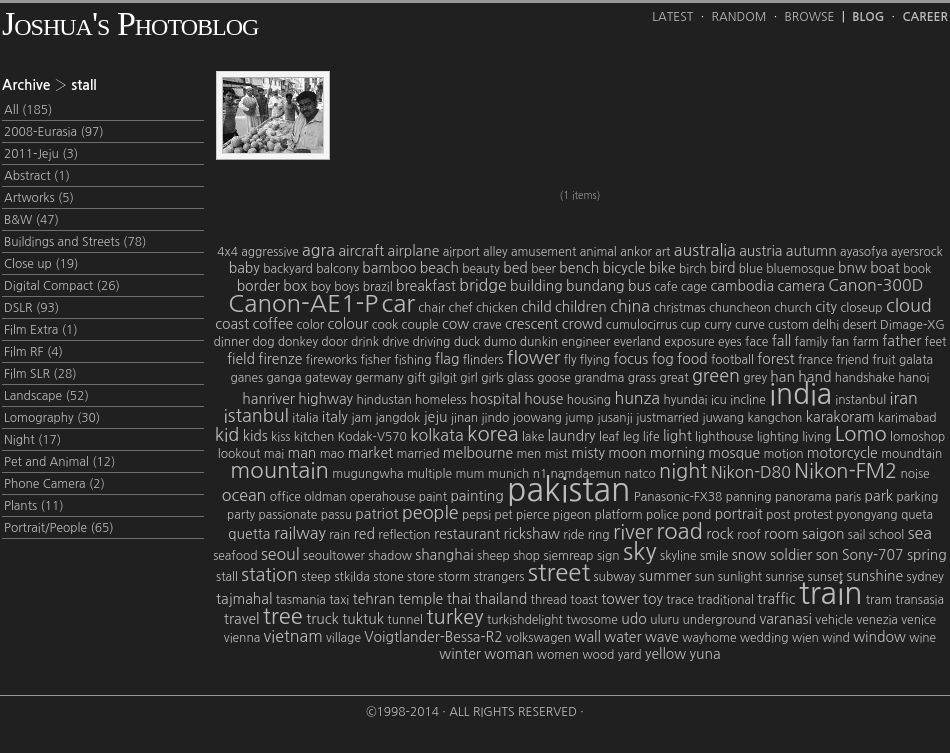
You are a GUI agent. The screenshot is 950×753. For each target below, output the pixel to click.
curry (717, 325)
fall (782, 341)
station (269, 575)
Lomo (861, 434)
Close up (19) (41, 264)
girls (492, 378)
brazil (378, 287)
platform (619, 515)
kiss (280, 437)
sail (856, 535)
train (831, 593)
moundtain (911, 454)
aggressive (269, 252)
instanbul (860, 400)
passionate (287, 515)
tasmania (301, 600)
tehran (374, 599)
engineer (585, 342)
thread (549, 600)
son (827, 555)
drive (395, 342)
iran (904, 398)
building (536, 286)
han (782, 377)
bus (639, 286)
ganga (284, 378)
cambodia (742, 286)
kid (227, 435)
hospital (495, 399)
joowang (537, 418)
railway (300, 533)
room (781, 534)
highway (325, 399)
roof (748, 535)
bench (579, 268)
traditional (725, 600)
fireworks (331, 360)
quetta (249, 534)
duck (467, 342)
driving (432, 342)
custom (788, 325)
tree (283, 616)
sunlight (740, 577)
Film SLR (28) (40, 374)
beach (439, 268)
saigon (823, 534)
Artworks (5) (39, 198)
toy (653, 599)
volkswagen (538, 638)
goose (553, 378)
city (826, 307)
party (241, 515)
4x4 (227, 252)
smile (714, 556)
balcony (337, 269)
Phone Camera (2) (54, 484)
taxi (339, 600)
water (622, 637)
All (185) (28, 110)
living (816, 437)
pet (503, 515)
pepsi (476, 515)
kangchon (774, 418)
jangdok (397, 418)
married (418, 454)
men (529, 454)
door (334, 342)
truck (322, 619)
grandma (599, 378)
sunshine (874, 576)
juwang (723, 418)
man (301, 453)
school (887, 535)
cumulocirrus (641, 325)
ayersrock (917, 252)
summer (665, 576)
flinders (483, 360)
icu (719, 400)
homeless (441, 400)
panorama (803, 497)
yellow (665, 654)
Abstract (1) (37, 176)
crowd (582, 324)
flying (595, 360)
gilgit (443, 378)
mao (332, 454)
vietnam (293, 636)
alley (495, 252)
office (285, 497)
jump (579, 418)
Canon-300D (875, 285)
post (778, 515)
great (673, 378)
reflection (404, 535)
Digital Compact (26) (62, 286)
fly (570, 360)
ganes (246, 378)
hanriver (268, 399)
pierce (532, 515)
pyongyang (866, 515)
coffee (272, 324)
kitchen (314, 437)
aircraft (361, 251)
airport (461, 252)
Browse (810, 17)
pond (696, 515)
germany (379, 378)
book (917, 269)
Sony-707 (873, 555)
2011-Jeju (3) (41, 154)
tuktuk (363, 619)
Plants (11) (34, 506)
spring (927, 555)
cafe (665, 287)
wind (836, 638)
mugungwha (367, 474)
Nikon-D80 (751, 472)
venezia (876, 620)
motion (783, 454)
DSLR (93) (31, 308)
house (543, 399)
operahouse (382, 497)
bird (722, 268)
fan (840, 342)
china (630, 306)
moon (627, 453)
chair (431, 308)
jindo (495, 418)
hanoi (913, 378)
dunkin (539, 342)
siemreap (568, 556)
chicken (497, 308)
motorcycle (842, 453)
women (558, 655)
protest (813, 515)
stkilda (351, 577)
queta (917, 515)
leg (631, 437)
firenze (280, 359)
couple (420, 325)
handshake (865, 378)
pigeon (572, 515)
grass (642, 378)
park (879, 496)
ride (573, 535)
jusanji (615, 418)
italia (305, 418)
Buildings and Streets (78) (75, 242)
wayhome (709, 638)
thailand (501, 599)
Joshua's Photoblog (130, 23)
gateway (328, 378)
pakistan (568, 490)
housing (589, 400)
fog (663, 359)
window (879, 637)
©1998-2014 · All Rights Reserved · (475, 712)
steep (316, 577)
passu (336, 515)
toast (584, 600)
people (430, 513)
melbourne (478, 453)
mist (556, 454)
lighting (778, 437)
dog (264, 342)
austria (760, 251)
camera (800, 286)
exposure (689, 342)
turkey (454, 617)
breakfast (426, 286)
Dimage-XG (912, 325)
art (662, 252)
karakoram (840, 417)
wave (662, 637)
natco (639, 474)
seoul (280, 554)
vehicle (834, 620)
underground (719, 620)
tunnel (405, 620)
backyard (288, 269)
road (679, 531)
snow (749, 555)
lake (533, 437)
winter (460, 654)
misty (588, 453)
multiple (429, 474)
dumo (500, 342)
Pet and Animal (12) (59, 462)
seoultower (334, 556)
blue (751, 269)
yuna (705, 654)
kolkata (436, 435)
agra (318, 250)
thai (459, 599)
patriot (376, 514)
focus (630, 359)
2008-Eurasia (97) (54, 132)
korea (493, 434)
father (901, 341)
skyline (678, 556)
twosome (592, 620)
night (683, 471)
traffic (776, 599)
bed (515, 268)
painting (476, 496)
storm (454, 577)
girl (468, 378)
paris (848, 497)
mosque (734, 453)
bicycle (624, 268)
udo (633, 619)
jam (361, 418)
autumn (811, 251)
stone (388, 577)
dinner (232, 342)
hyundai (685, 400)
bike (662, 268)
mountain (279, 470)
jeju (436, 417)
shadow (390, 556)
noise (915, 474)
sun (705, 577)
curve (750, 325)
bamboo (389, 268)
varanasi (785, 619)
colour (348, 324)
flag (447, 359)
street (559, 572)
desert (859, 325)
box (295, 286)
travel (242, 619)
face (756, 342)
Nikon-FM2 (845, 471)
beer (543, 269)
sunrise (785, 577)
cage (694, 287)
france (815, 360)
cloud (909, 306)
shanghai (444, 555)
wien (805, 638)
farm (866, 342)
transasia (919, 600)
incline (748, 400)
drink (365, 342)
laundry (572, 436)
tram (879, 600)
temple (420, 599)
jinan (464, 418)
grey (755, 378)
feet (936, 342)
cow (455, 324)
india (800, 394)
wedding (764, 638)
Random (739, 17)
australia (705, 250)
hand (814, 377)
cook (385, 325)
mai (274, 454)
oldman (325, 497)
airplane (414, 251)
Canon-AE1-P (303, 303)
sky (640, 551)
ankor (636, 252)
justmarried (667, 418)
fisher (375, 360)
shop (526, 556)
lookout (239, 454)
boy (321, 287)
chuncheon (740, 308)
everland (637, 342)
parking (917, 497)
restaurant (467, 534)
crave (487, 325)
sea (920, 533)
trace (680, 600)
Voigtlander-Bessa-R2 (433, 637)
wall (588, 637)
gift (416, 378)
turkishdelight (525, 620)
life (651, 437)
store (421, 577)
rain (339, 535)
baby (244, 268)
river (633, 532)
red (364, 534)
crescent (531, 324)
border (258, 286)
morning (677, 453)
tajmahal (244, 599)
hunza (637, 398)
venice (918, 620)
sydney (925, 577)
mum (469, 474)
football (732, 360)
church (793, 308)
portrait (739, 514)
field (241, 359)
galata (916, 360)
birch (693, 269)
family (811, 342)
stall (227, 577)
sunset (825, 577)
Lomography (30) (52, 418)
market (370, 453)
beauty (481, 269)
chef (461, 308)
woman (508, 654)
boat (885, 268)
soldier (791, 555)
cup (690, 325)
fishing (412, 360)
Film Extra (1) (41, 330)
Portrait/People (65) (59, 528)
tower (620, 599)
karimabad (907, 418)
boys (346, 287)
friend (852, 360)
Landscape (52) (46, 396)
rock (720, 534)
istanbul (256, 416)
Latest (672, 17)
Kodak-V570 (372, 437)
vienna (242, 638)
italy (335, 417)
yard (630, 655)
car (398, 303)
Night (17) (32, 440)
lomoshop (917, 437)
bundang (595, 286)
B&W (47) (31, 220)
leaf (609, 437)
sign (608, 556)
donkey (298, 342)
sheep (493, 556)
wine (922, 638)
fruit (883, 360)
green (716, 376)
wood (598, 655)
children (581, 307)
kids (255, 436)
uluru (664, 620)
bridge (483, 285)
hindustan (383, 400)
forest (775, 359)
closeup (861, 308)
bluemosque (800, 269)
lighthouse (724, 437)
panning (749, 497)
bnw (852, 268)
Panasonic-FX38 (678, 497)
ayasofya (863, 252)
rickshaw (531, 534)
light (677, 436)
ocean (244, 495)
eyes (730, 342)
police (662, 515)
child (536, 307)
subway (615, 577)
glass (520, 378)
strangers (498, 577)
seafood (235, 556)
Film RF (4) (33, 352)
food (692, 359)
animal (598, 252)
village (343, 638)
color (311, 325)
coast (232, 324)
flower (533, 358)
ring (599, 535)
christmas (679, 308)
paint (433, 497)
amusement (543, 252)
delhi (825, 325)
